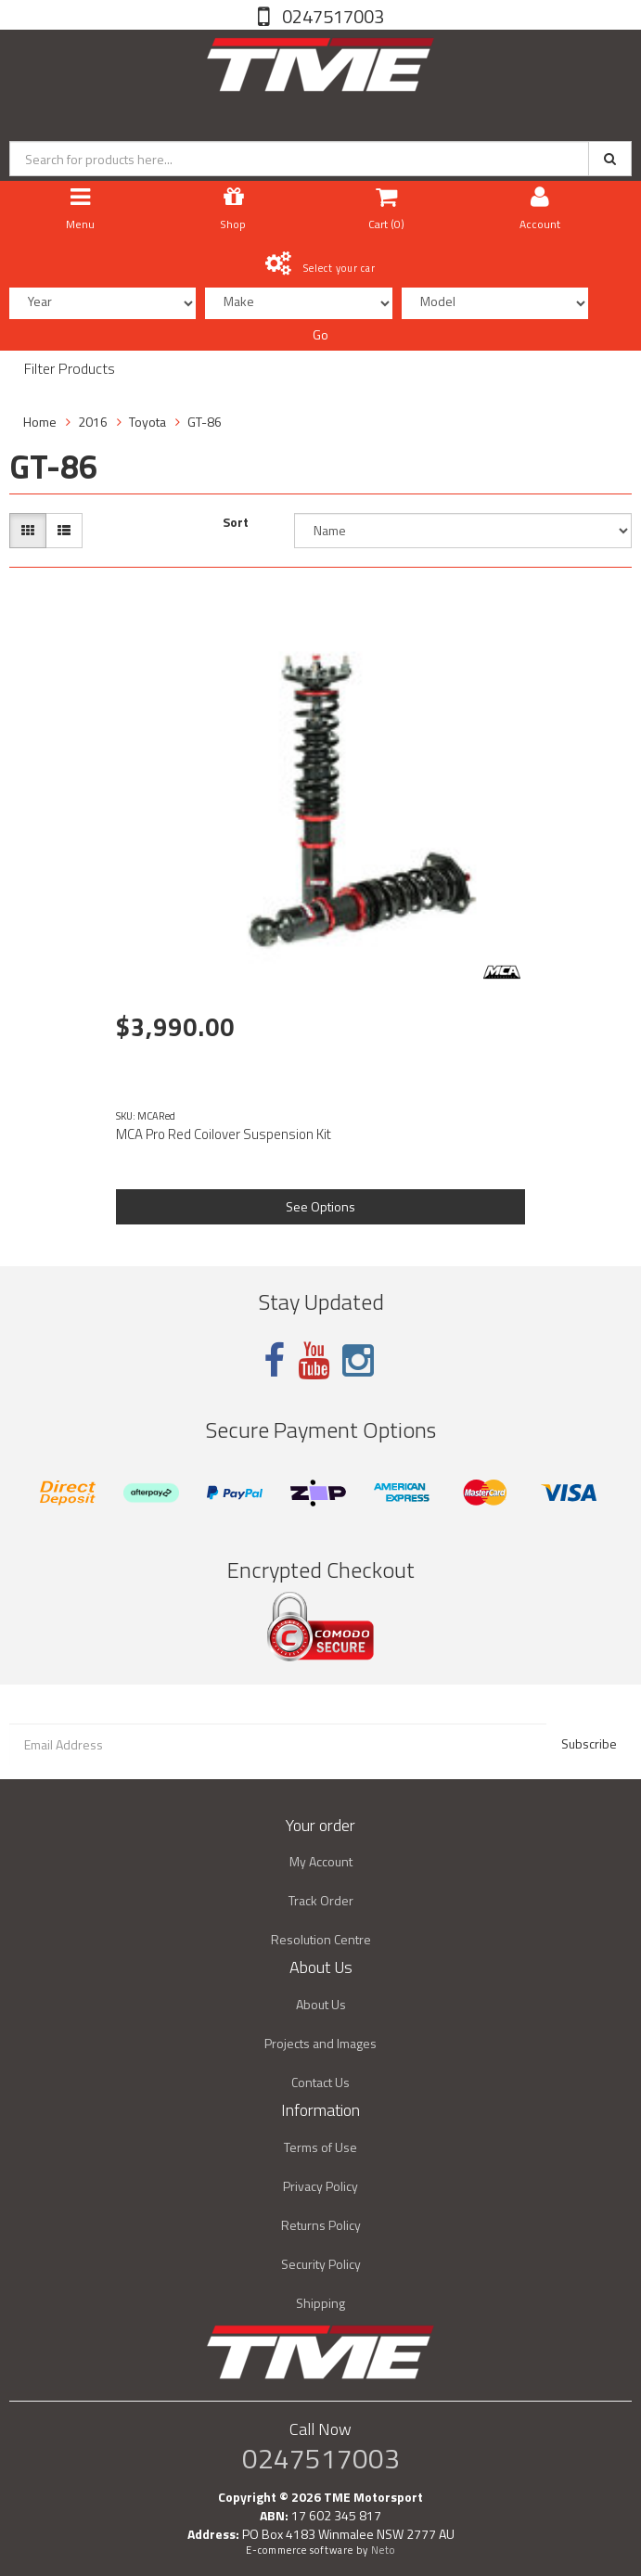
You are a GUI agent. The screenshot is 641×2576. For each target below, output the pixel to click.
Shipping (320, 2303)
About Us (321, 2004)
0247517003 (331, 16)
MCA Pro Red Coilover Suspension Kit (223, 1134)
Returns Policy (321, 2225)
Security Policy (321, 2264)
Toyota (147, 421)
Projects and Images (320, 2043)
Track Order (320, 1900)
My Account (321, 1861)
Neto (383, 2550)
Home (40, 421)
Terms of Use (320, 2147)
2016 (93, 421)
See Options (320, 1206)
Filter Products (69, 369)
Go (320, 334)
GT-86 (204, 421)
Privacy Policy (320, 2186)
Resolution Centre (321, 1939)
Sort (236, 522)
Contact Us (320, 2082)
